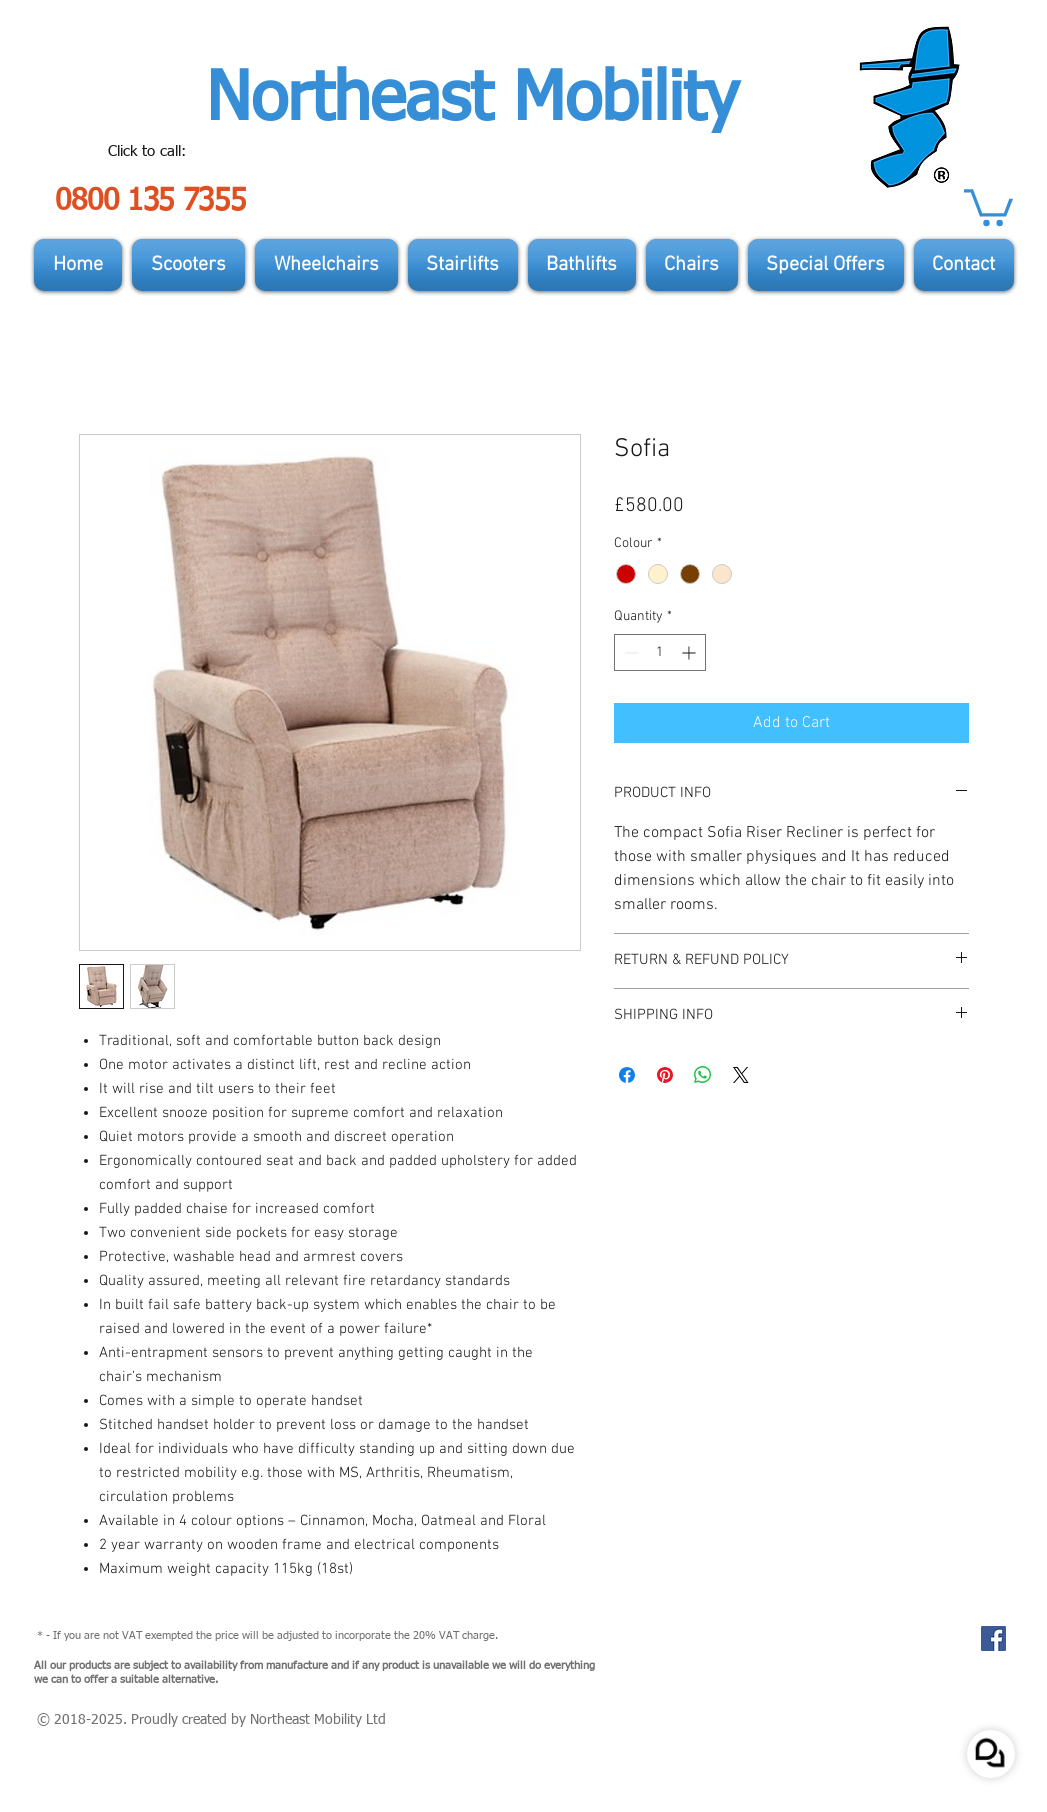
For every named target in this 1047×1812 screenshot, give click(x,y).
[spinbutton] (660, 652)
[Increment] (690, 652)
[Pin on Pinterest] (665, 1075)
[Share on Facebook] (627, 1075)
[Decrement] (629, 652)
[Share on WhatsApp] (703, 1075)
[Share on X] (741, 1075)
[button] (988, 205)
